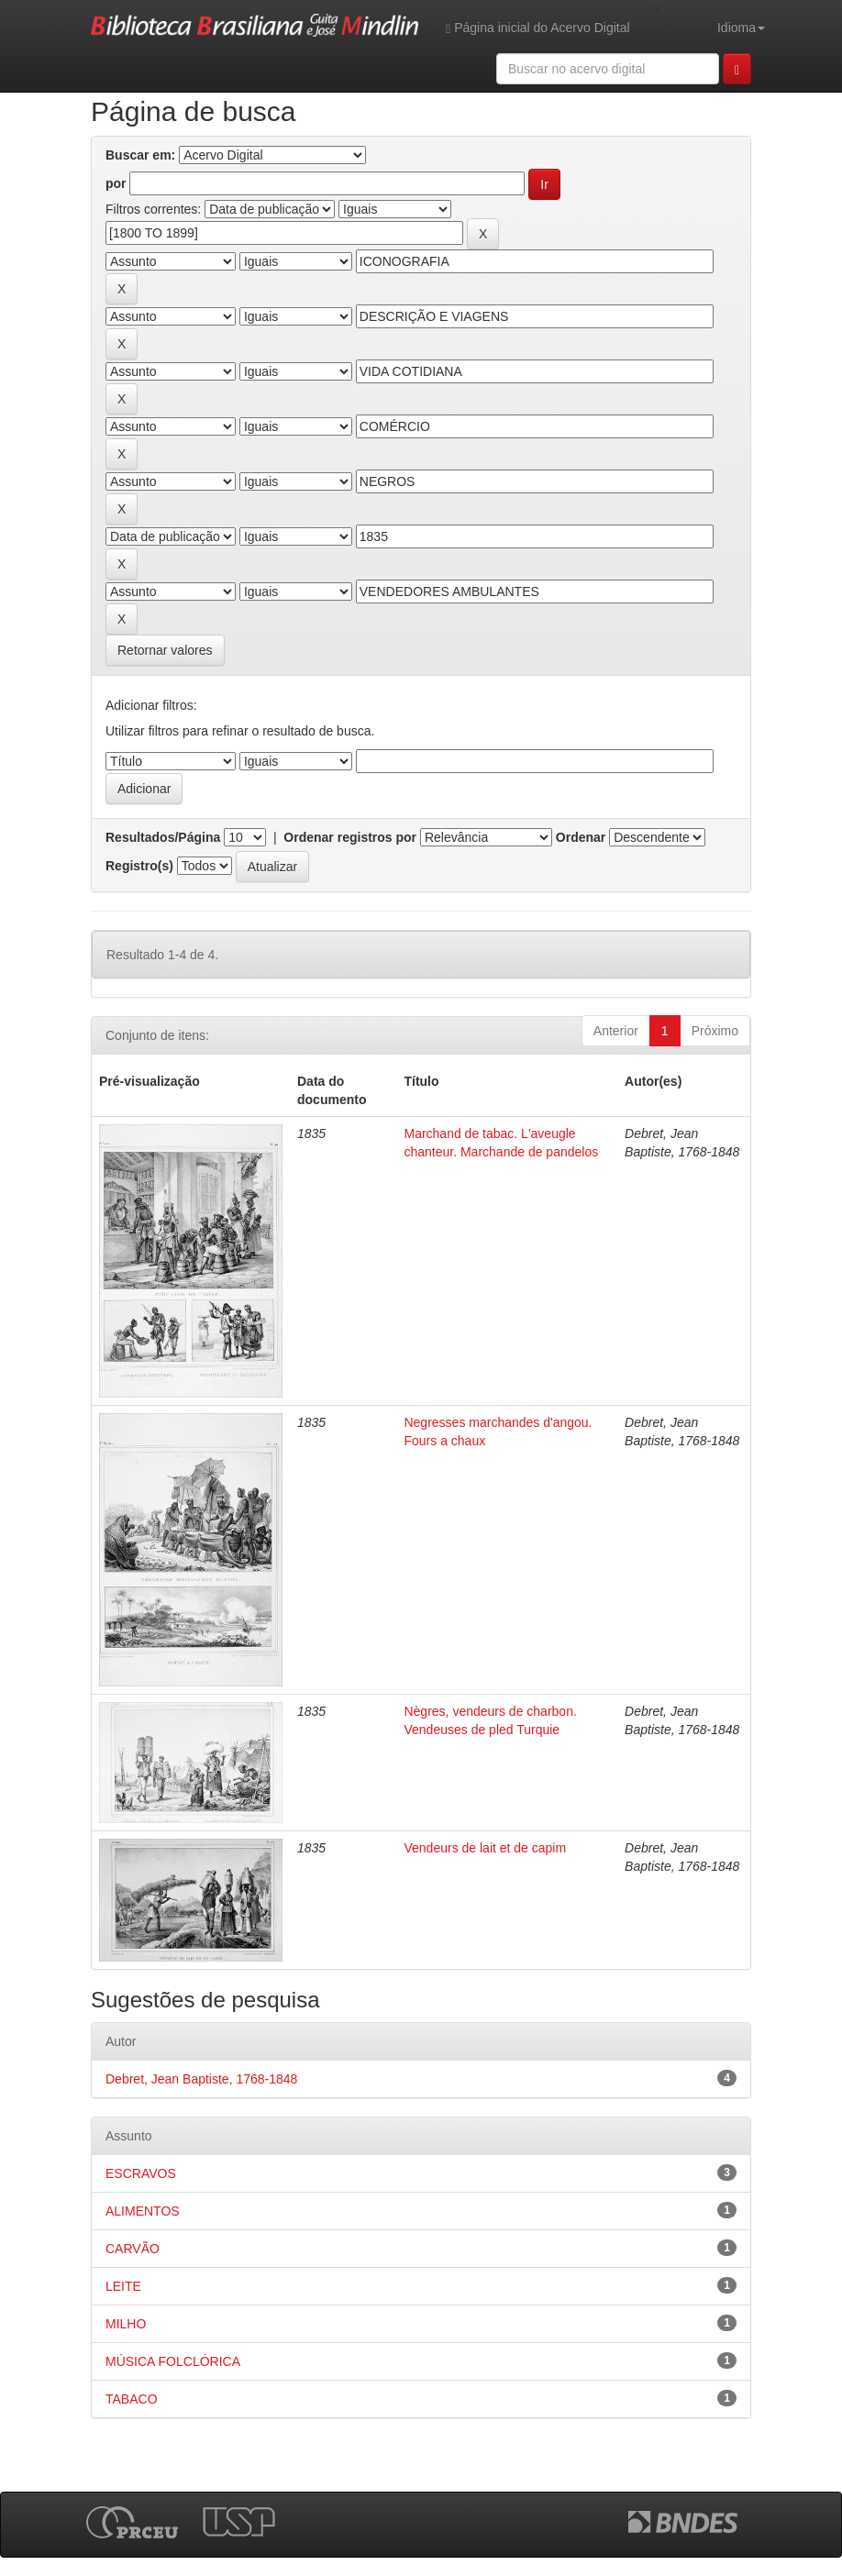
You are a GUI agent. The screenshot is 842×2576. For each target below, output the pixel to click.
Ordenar (580, 837)
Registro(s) (139, 865)
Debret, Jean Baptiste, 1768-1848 (201, 2079)
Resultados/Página (162, 837)
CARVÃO (132, 2248)
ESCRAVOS (140, 2173)
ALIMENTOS (142, 2211)
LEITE (123, 2286)
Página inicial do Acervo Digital (537, 28)
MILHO (125, 2323)
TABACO (131, 2399)
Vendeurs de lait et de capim (485, 1848)
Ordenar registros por (349, 837)
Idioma (741, 27)
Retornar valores (165, 650)
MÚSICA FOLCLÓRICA (172, 2361)
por (116, 183)
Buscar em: (140, 155)
